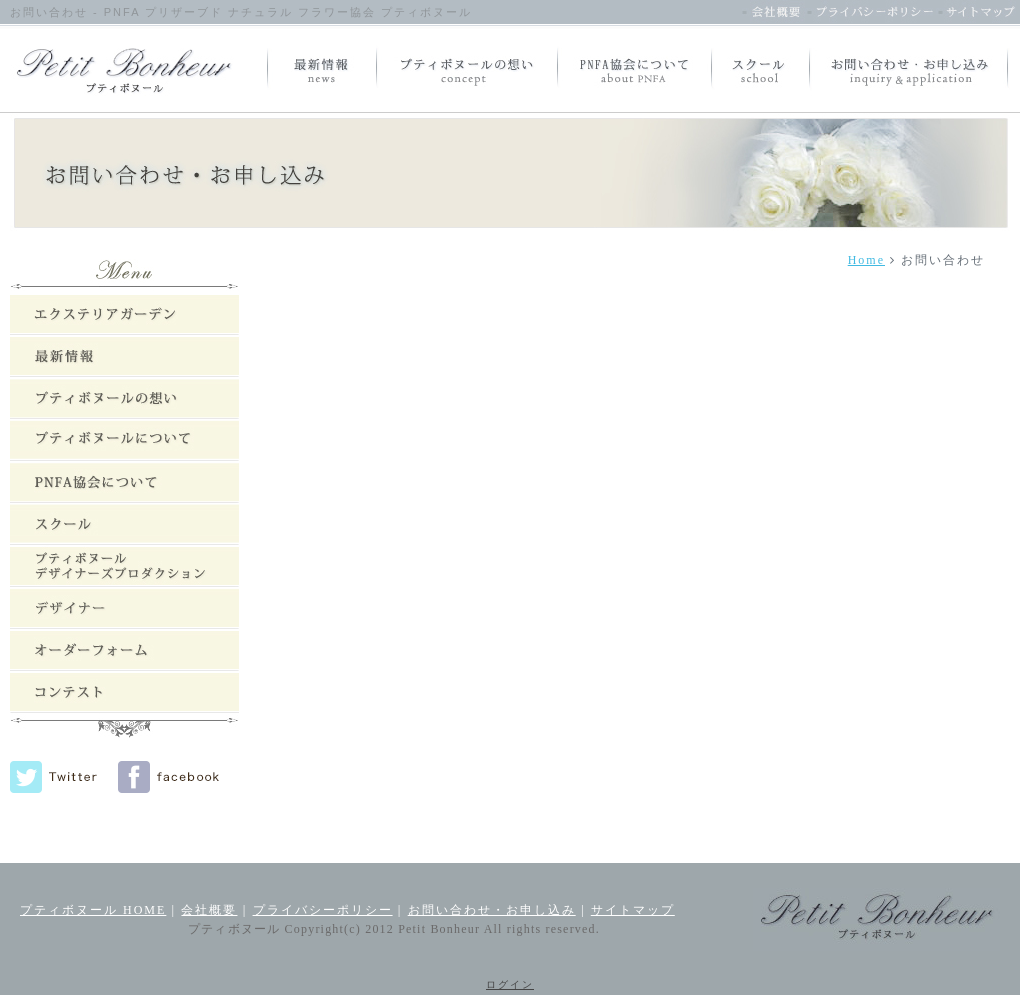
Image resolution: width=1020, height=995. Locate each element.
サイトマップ (633, 910)
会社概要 (209, 910)
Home (866, 260)
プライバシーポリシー (323, 910)
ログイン (510, 984)
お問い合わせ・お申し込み (492, 910)
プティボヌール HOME (93, 910)
